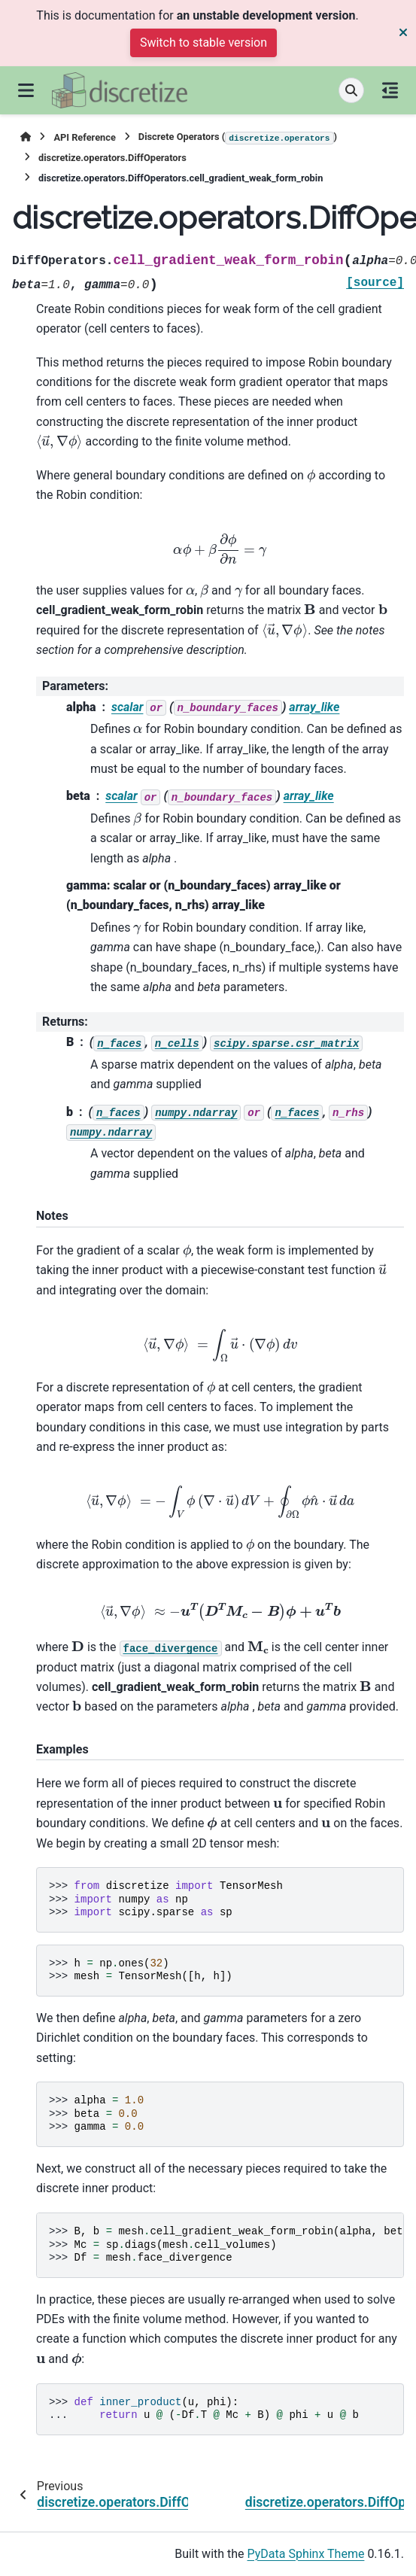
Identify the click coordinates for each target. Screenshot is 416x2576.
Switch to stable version (203, 42)
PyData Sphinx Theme (306, 2554)
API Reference (84, 137)
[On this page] (390, 90)
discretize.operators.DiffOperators (112, 157)
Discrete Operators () (237, 137)
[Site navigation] (26, 90)
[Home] (25, 137)
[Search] (351, 90)
